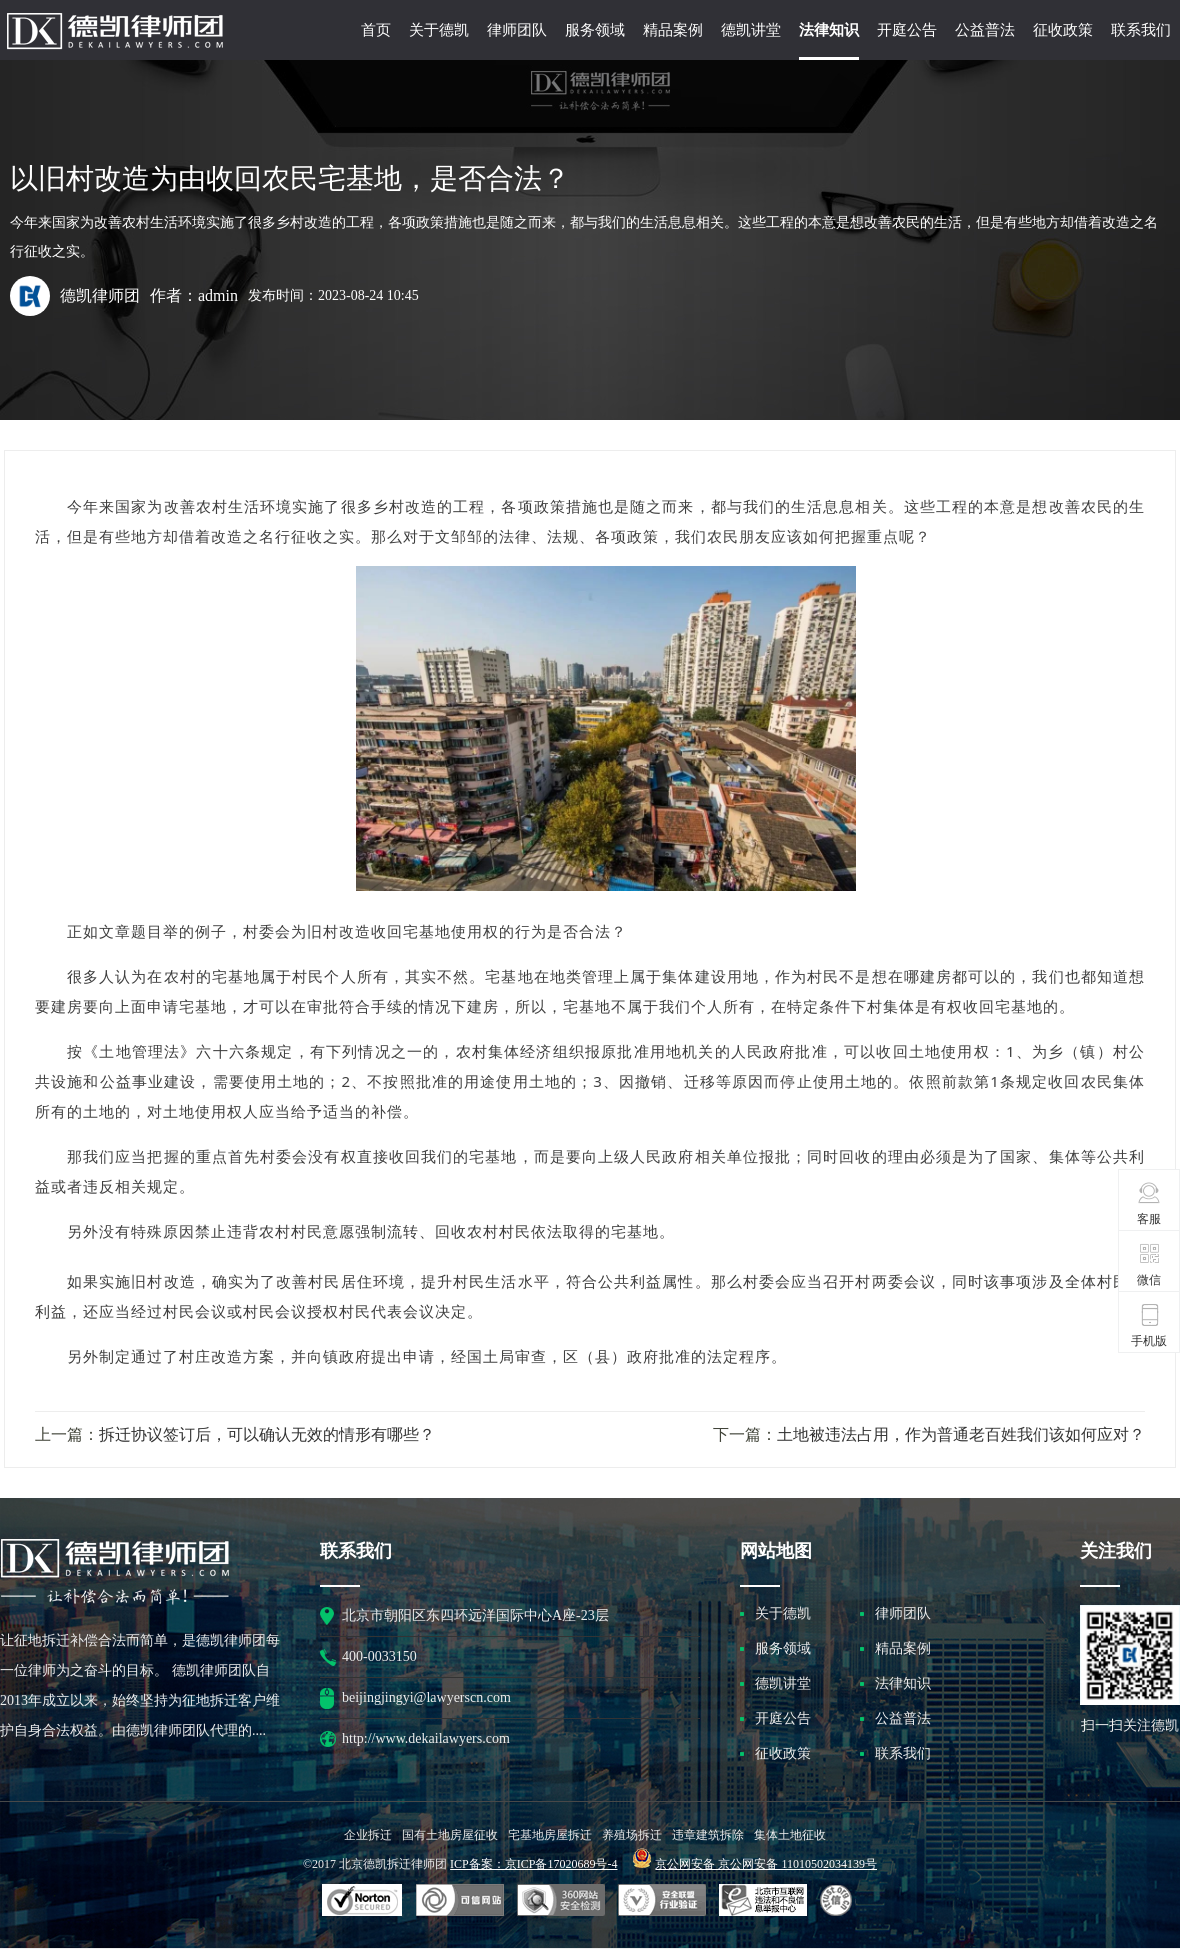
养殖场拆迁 (632, 1835)
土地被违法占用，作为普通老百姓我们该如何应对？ (961, 1434)
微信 (1149, 1264)
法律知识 (829, 30)
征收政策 (1063, 30)
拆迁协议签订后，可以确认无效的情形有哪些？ (267, 1434)
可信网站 (561, 1901)
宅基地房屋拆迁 (550, 1835)
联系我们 (1141, 30)
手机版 (1149, 1325)
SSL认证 (362, 1901)
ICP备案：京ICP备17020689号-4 (533, 1864)
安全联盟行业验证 (460, 1901)
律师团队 (517, 30)
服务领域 (595, 30)
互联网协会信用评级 (839, 1901)
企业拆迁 (368, 1835)
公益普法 (985, 30)
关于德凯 (439, 30)
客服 (1149, 1203)
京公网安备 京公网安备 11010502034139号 (766, 1864)
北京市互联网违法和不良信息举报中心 (763, 1901)
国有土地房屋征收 (450, 1835)
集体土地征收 (790, 1835)
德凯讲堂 (751, 30)
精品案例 (673, 30)
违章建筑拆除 (708, 1835)
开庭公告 (907, 30)
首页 (376, 30)
